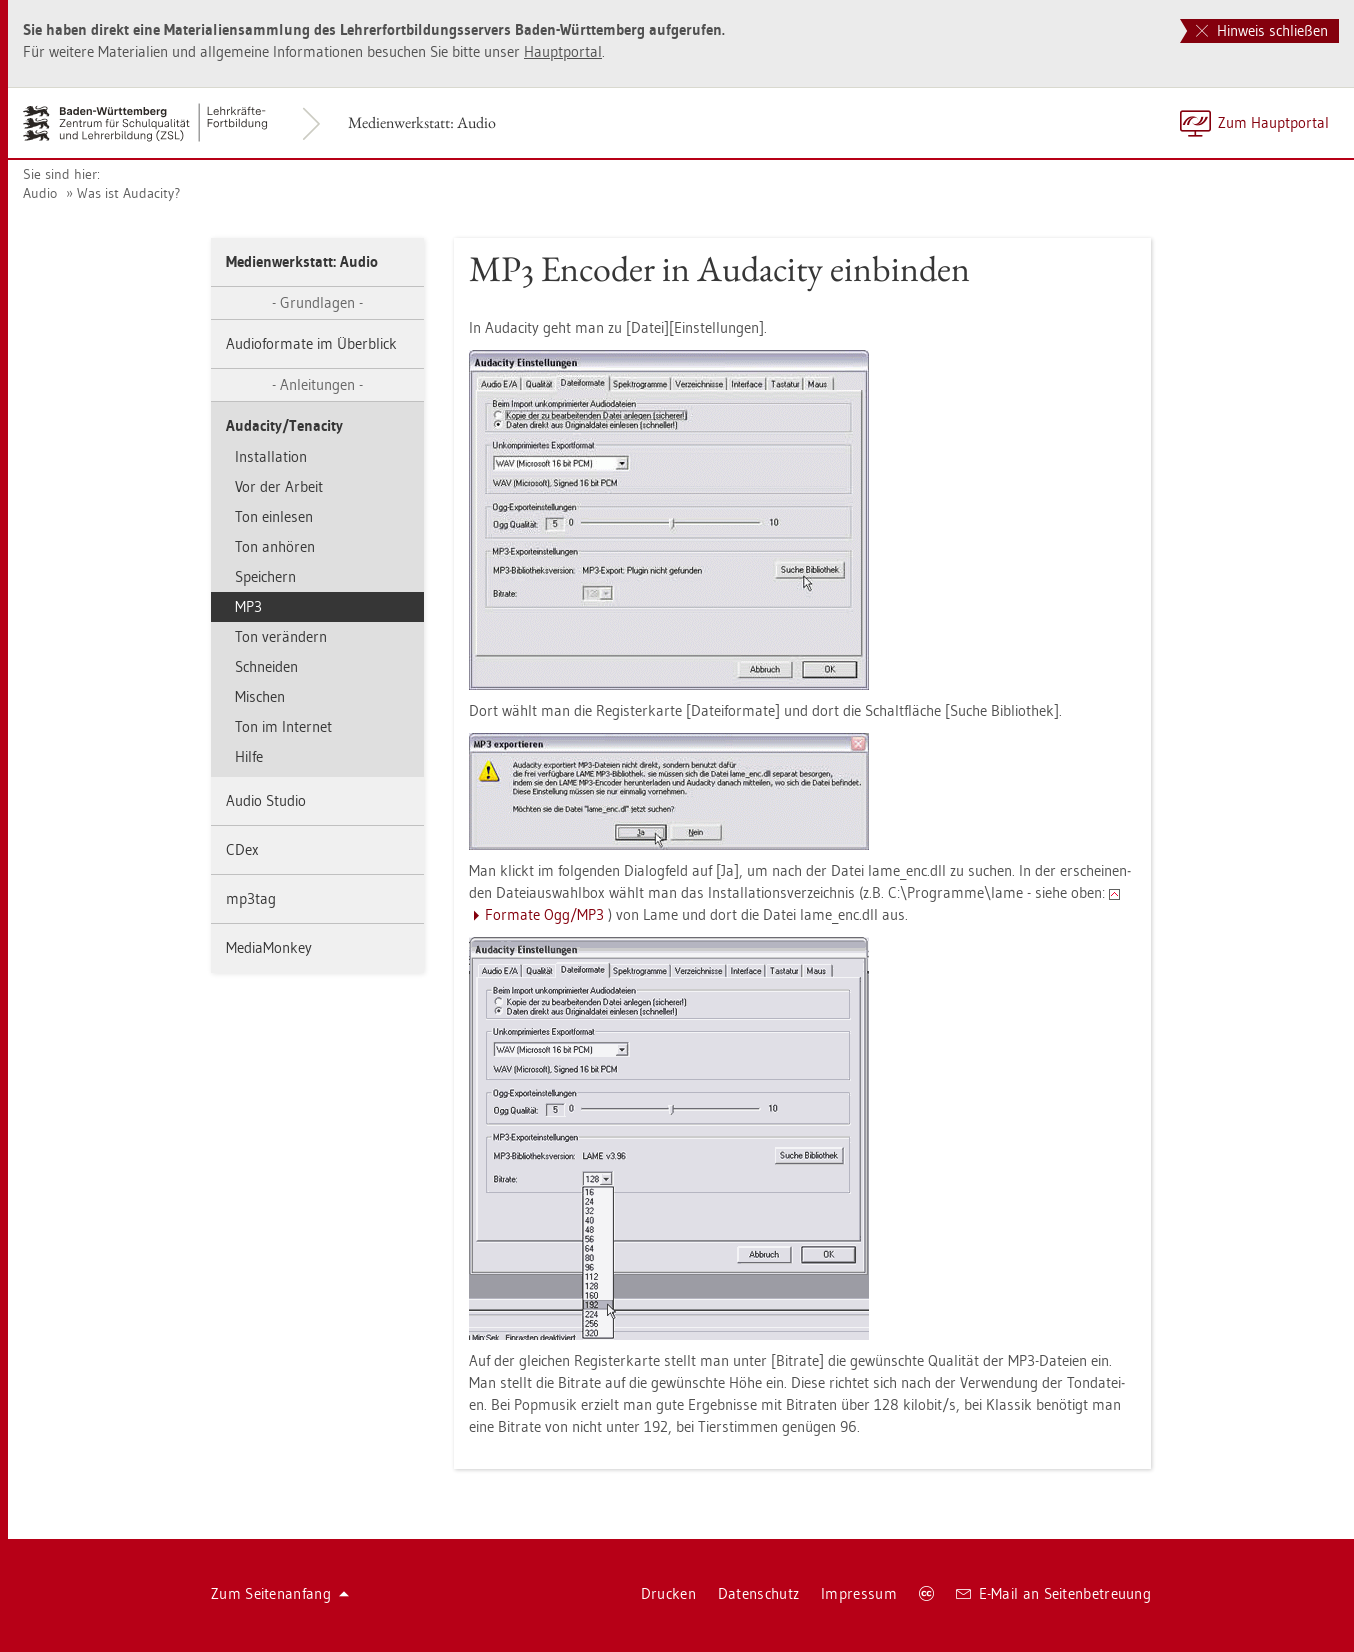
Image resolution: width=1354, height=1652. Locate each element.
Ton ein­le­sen (274, 516)
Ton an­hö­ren (275, 546)
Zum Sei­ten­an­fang (280, 1593)
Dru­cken (668, 1593)
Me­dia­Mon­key (269, 947)
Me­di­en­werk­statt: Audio (422, 122)
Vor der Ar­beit (279, 486)
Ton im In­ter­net (283, 726)
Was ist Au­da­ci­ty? (128, 193)
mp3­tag (251, 898)
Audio (40, 193)
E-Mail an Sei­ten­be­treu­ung (1053, 1593)
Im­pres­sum (859, 1593)
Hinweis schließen (1262, 30)
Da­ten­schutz (758, 1593)
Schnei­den (266, 666)
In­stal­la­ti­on (271, 456)
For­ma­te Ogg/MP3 (544, 914)
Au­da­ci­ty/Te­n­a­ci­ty (284, 425)
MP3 (248, 606)
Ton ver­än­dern (281, 636)
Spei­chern (265, 576)
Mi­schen (260, 696)
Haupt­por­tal (563, 51)
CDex (242, 849)
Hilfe (249, 756)
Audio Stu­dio (266, 800)
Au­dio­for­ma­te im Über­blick (311, 343)
